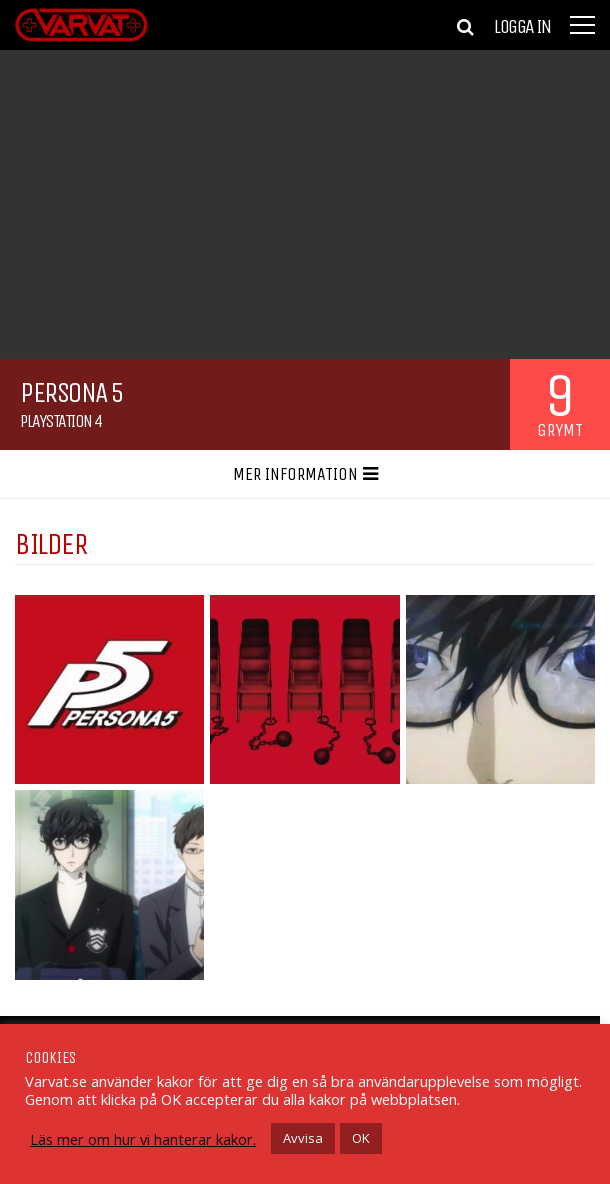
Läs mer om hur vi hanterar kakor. (143, 1139)
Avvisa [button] (303, 1138)
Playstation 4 (61, 421)
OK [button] (361, 1138)
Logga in (522, 27)
